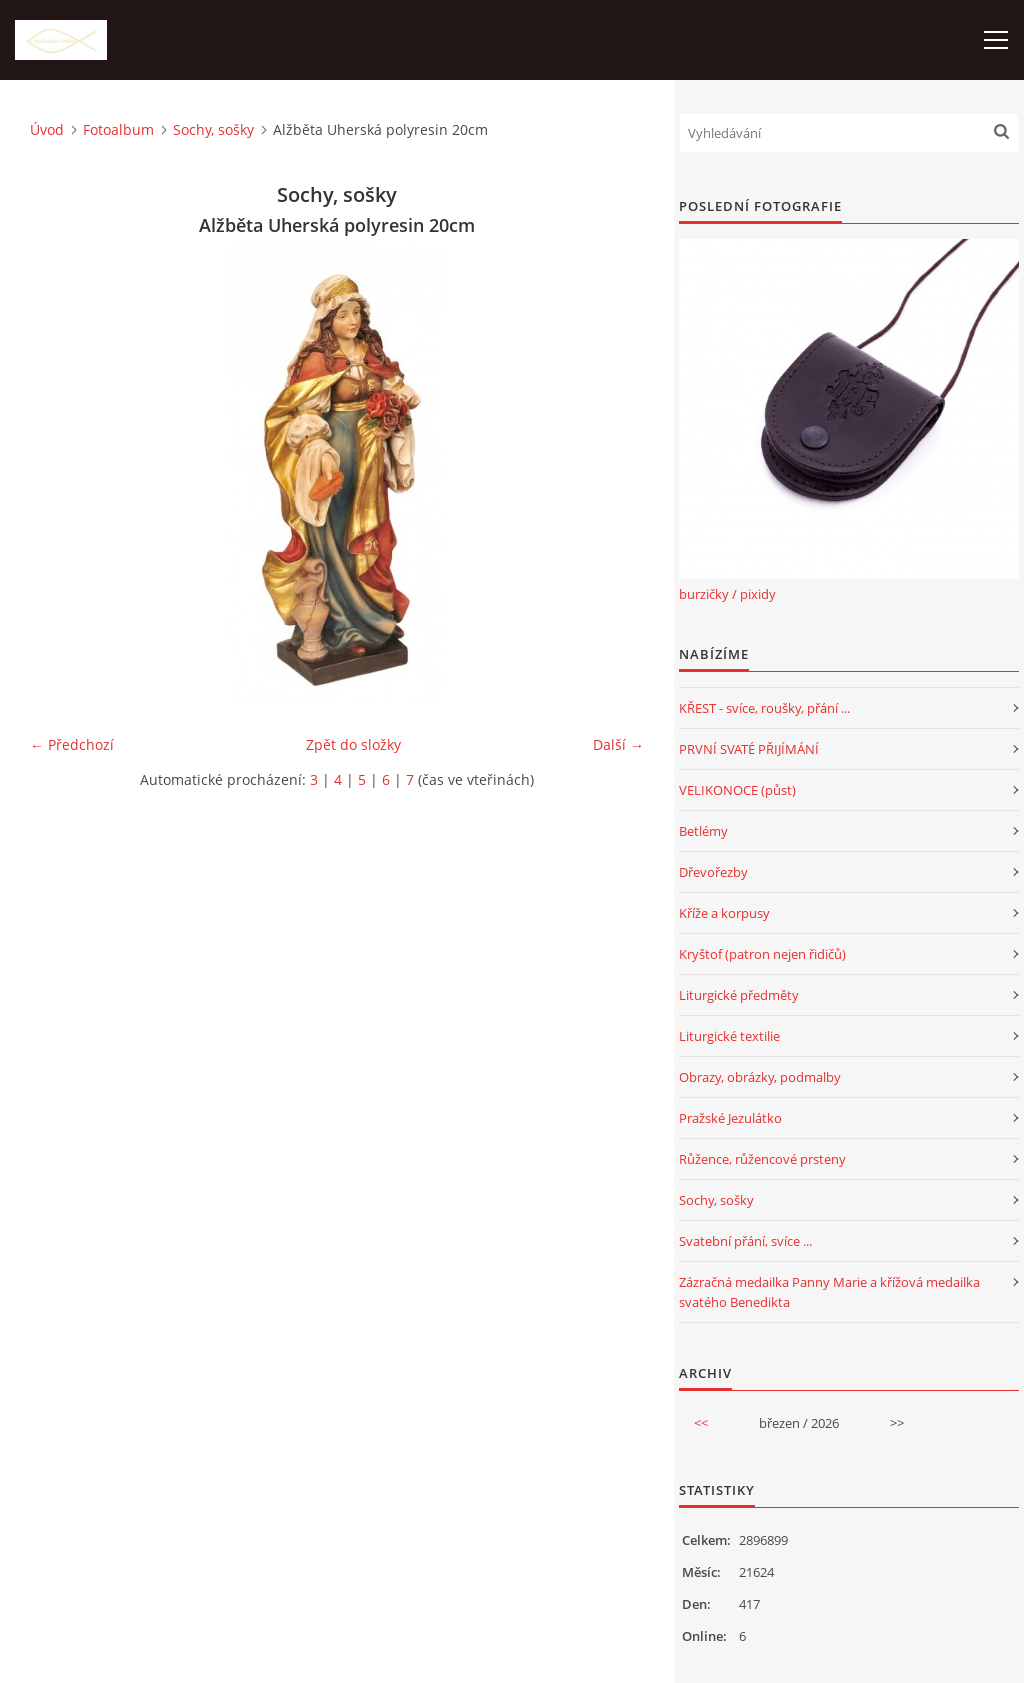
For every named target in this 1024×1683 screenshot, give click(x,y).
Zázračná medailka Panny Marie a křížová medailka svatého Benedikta (829, 1292)
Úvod (47, 129)
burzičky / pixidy (727, 594)
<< (701, 1423)
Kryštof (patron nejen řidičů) (762, 954)
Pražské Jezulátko (730, 1118)
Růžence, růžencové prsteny (762, 1159)
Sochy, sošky (213, 129)
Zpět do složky (353, 744)
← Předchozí (72, 744)
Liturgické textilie (729, 1036)
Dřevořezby (713, 872)
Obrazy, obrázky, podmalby (760, 1077)
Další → (618, 744)
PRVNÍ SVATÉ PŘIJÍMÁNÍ (749, 749)
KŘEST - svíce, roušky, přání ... (764, 708)
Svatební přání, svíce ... (745, 1241)
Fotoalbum (118, 129)
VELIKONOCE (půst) (737, 790)
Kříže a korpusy (724, 913)
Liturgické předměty (739, 995)
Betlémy (703, 831)
